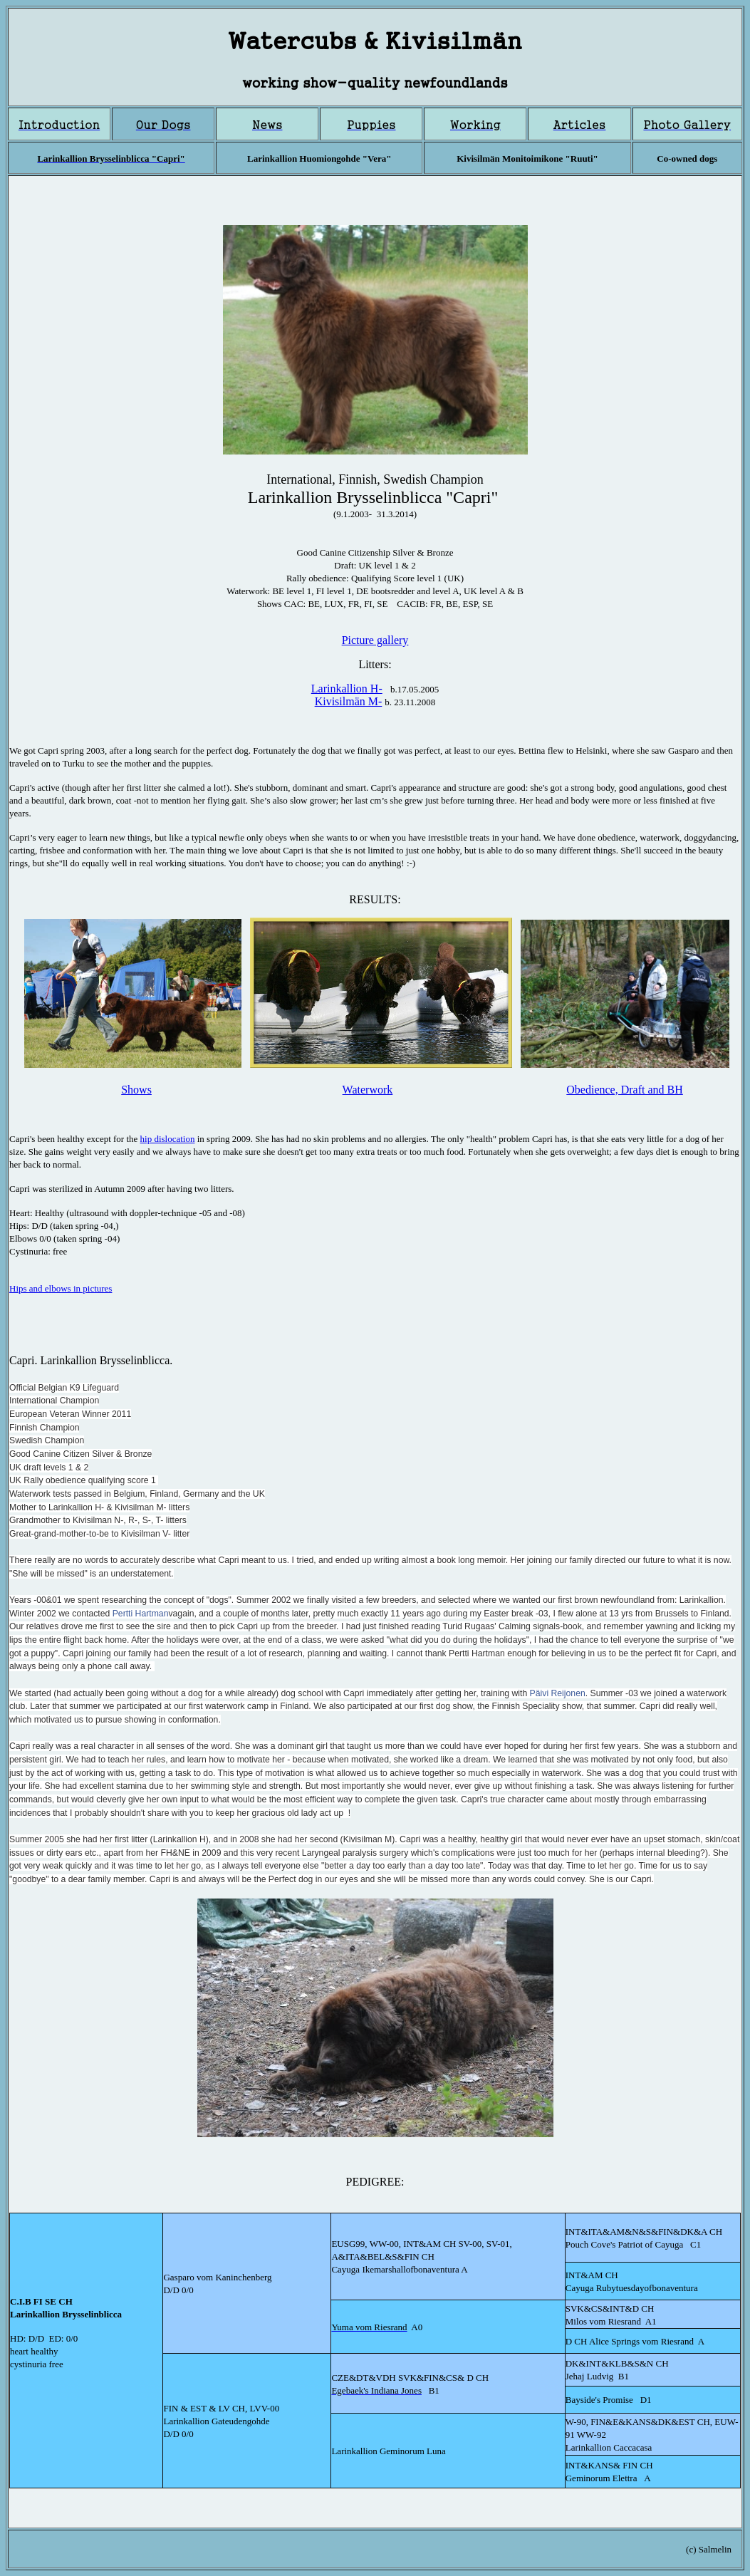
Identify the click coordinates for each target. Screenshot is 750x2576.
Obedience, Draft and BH (624, 1090)
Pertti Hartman (141, 1614)
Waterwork (368, 1090)
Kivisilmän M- (348, 701)
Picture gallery (375, 640)
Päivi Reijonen (557, 1693)
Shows (136, 1090)
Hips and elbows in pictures (60, 1288)
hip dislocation (167, 1138)
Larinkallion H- (346, 688)
